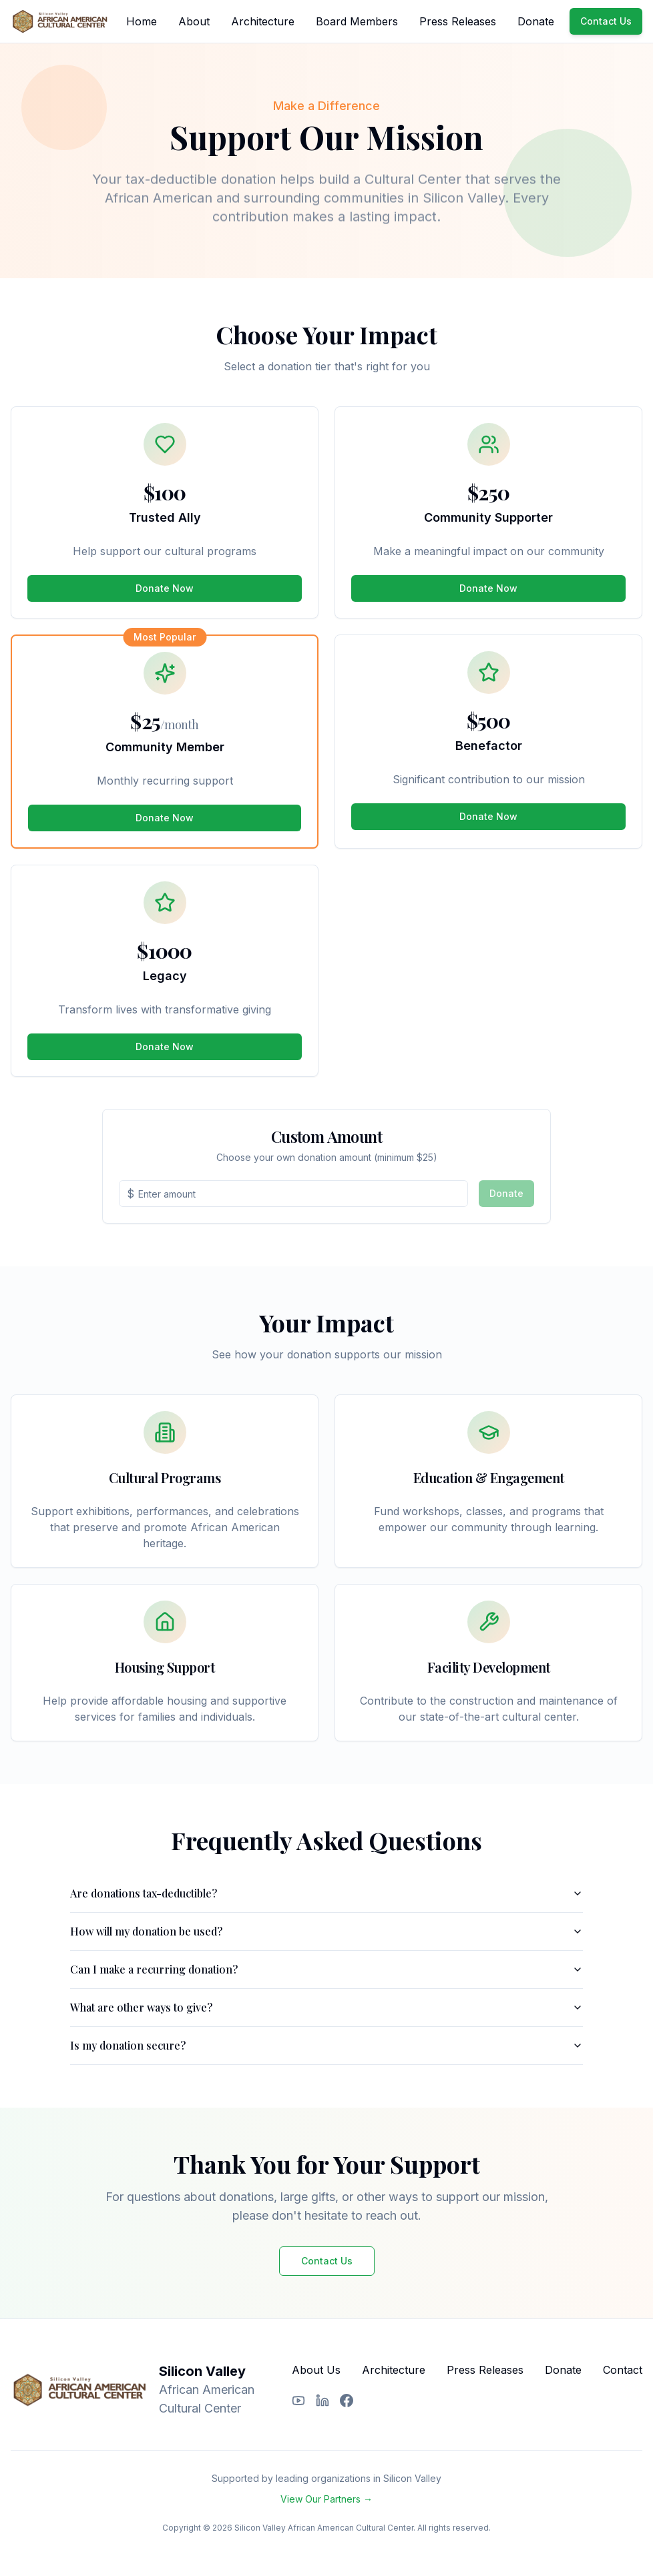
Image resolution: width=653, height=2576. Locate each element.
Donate (535, 21)
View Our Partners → (326, 2499)
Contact (622, 2370)
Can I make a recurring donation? (326, 1969)
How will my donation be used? (326, 1931)
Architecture (262, 21)
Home (141, 21)
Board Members (357, 21)
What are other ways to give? (326, 2007)
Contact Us (606, 21)
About (194, 21)
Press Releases (457, 21)
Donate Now (165, 588)
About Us (316, 2370)
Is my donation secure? (326, 2045)
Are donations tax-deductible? (326, 1893)
